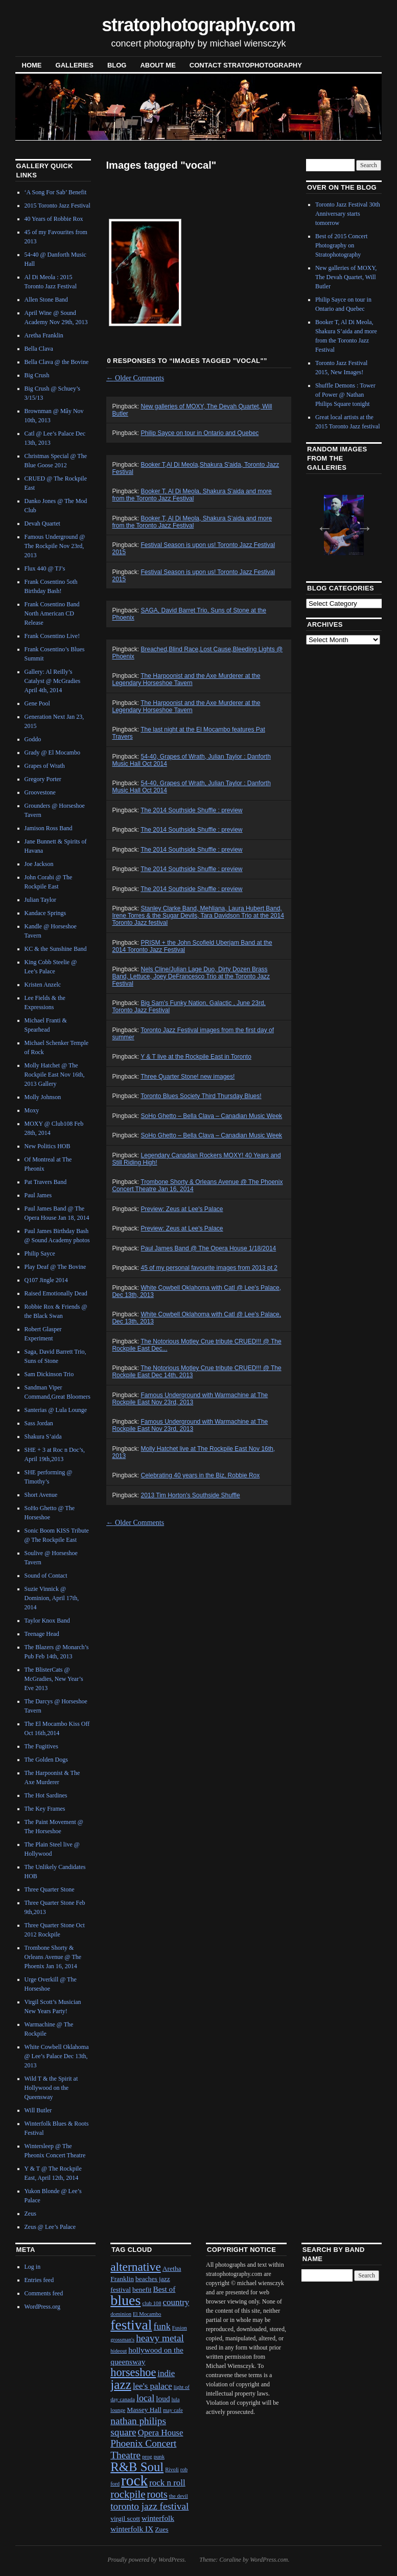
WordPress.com (269, 2559)
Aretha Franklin (44, 335)
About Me (157, 65)
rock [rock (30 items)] (134, 2480)
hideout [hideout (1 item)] (118, 2351)
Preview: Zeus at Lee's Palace (182, 1209)
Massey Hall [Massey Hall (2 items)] (144, 2409)
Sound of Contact (46, 1575)
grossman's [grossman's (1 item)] (122, 2339)
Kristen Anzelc (43, 984)
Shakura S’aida (43, 1436)
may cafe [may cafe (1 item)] (173, 2410)
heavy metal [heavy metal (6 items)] (160, 2338)
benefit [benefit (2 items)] (141, 2289)
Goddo (33, 739)
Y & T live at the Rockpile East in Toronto (196, 1056)
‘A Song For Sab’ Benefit (56, 192)
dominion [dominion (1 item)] (120, 2314)
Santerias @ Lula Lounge (56, 1410)
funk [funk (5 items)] (161, 2326)
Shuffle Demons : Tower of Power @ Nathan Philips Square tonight (345, 394)
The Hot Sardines (46, 1795)
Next (361, 524)
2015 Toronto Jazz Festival (57, 205)
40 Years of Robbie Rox (54, 218)
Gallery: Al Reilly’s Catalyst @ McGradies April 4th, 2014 (53, 681)
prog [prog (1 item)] (147, 2456)
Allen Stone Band (46, 299)
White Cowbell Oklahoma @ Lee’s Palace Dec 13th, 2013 (57, 2056)
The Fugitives (41, 1746)
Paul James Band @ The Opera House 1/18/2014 (208, 1248)
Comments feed (44, 2293)
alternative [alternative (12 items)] (135, 2266)
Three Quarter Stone (50, 1889)
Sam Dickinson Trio (49, 1374)
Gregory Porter (43, 779)
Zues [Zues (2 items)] (161, 2529)
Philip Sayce (40, 1253)
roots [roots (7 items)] (157, 2494)
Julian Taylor (41, 899)
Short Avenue (41, 1494)
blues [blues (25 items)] (125, 2300)
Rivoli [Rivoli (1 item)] (172, 2469)
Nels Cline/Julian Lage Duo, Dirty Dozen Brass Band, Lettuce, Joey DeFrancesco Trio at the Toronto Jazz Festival (191, 976)
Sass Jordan (39, 1423)
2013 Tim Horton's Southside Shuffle (190, 1495)
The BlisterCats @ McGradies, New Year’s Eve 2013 (54, 1679)
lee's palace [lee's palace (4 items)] (152, 2386)
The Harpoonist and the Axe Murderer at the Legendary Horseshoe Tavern (186, 679)
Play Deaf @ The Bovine (55, 1266)
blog (117, 65)
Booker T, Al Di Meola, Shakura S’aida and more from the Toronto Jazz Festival (192, 522)
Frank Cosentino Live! (52, 636)
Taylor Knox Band (47, 1620)
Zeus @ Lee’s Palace (50, 2226)
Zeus (30, 2213)
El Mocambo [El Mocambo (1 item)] (147, 2314)
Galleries (75, 65)
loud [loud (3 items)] (163, 2398)
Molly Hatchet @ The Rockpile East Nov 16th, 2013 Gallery (55, 1074)
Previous (321, 524)
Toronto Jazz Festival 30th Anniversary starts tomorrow (347, 213)
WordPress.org (42, 2306)
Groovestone (40, 792)
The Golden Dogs (46, 1759)
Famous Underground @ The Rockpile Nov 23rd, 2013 (55, 546)
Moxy (32, 1110)
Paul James (38, 1195)
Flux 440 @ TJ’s (45, 568)
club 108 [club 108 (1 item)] (152, 2303)
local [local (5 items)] (145, 2398)
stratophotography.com (198, 24)
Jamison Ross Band (49, 828)
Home (32, 65)
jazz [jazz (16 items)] (120, 2384)
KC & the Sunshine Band (56, 948)
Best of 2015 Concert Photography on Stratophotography (341, 245)
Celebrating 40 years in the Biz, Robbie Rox (200, 1475)
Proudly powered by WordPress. (146, 2559)
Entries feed (39, 2280)
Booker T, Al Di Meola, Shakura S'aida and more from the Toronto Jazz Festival (191, 495)
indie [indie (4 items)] (166, 2373)
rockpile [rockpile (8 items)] (127, 2494)
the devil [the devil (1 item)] (178, 2496)
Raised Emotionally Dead (56, 1293)
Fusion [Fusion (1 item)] (179, 2328)
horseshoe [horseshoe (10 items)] (133, 2372)
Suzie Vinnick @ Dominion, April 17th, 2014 (52, 1598)
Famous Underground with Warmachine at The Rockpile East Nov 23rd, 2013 (190, 1399)
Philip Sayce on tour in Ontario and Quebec (200, 433)
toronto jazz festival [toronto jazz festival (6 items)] (149, 2506)
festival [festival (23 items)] (131, 2325)
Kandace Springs (45, 913)
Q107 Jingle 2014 (46, 1280)
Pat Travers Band (46, 1182)
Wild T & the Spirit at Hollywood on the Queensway (51, 2088)
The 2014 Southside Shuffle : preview (191, 810)
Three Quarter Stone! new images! (188, 1076)
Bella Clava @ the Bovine (57, 362)
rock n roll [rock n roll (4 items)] (167, 2483)
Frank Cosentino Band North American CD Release (52, 613)
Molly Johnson (43, 1097)
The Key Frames (45, 1808)
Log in (33, 2266)
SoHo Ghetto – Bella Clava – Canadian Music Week (212, 1116)
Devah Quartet (42, 523)
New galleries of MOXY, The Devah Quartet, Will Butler (346, 277)
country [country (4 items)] (176, 2302)
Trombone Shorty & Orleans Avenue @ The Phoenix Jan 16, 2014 (53, 1957)
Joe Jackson (39, 864)
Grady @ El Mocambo (52, 752)
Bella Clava (39, 348)
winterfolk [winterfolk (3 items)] (158, 2518)
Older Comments (135, 378)
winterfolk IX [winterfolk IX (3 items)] (131, 2528)
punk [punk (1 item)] (159, 2456)
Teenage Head (42, 1633)
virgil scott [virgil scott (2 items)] (125, 2518)
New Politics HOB (48, 1146)
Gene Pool (37, 703)
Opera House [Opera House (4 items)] (160, 2432)
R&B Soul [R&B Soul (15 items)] (137, 2467)
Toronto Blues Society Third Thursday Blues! (201, 1096)
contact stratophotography (246, 65)
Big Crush (37, 375)
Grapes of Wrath (45, 765)
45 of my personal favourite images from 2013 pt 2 (209, 1267)
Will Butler (38, 2110)
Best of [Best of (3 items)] (164, 2289)
